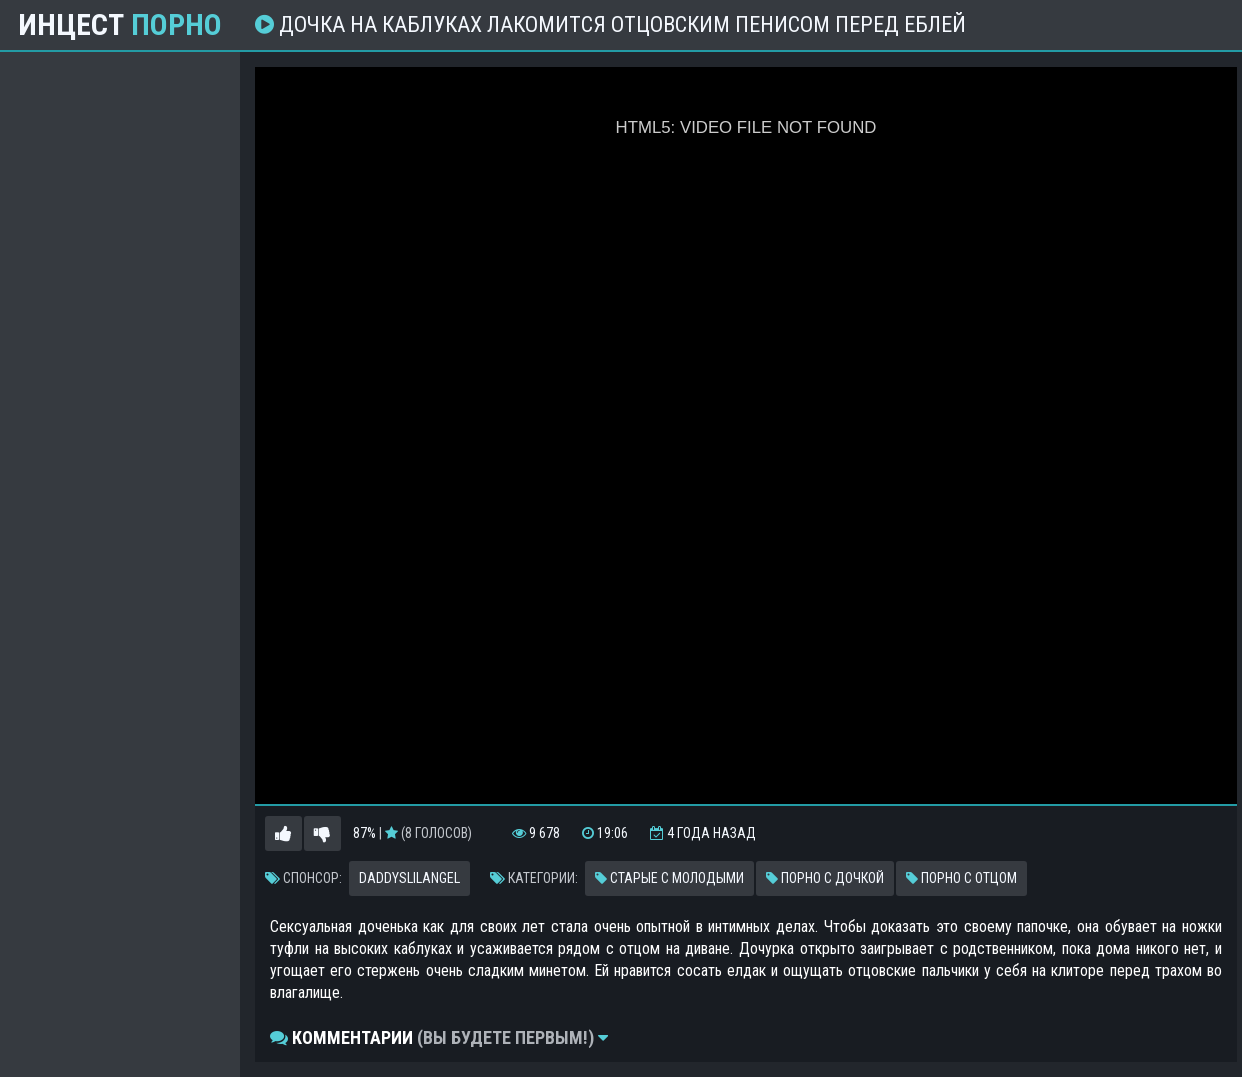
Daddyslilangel (409, 878)
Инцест (120, 25)
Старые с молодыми (669, 878)
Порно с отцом (961, 878)
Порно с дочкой (825, 878)
